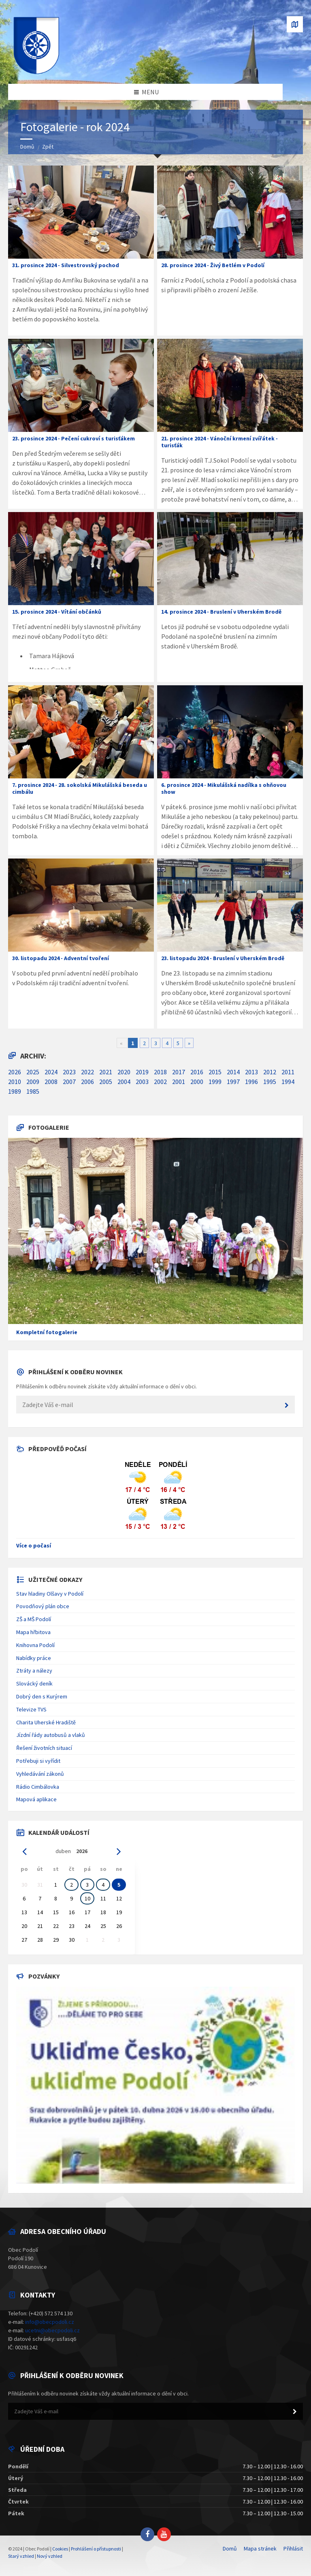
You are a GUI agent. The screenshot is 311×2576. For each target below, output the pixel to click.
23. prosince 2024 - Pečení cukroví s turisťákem (73, 438)
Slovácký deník (34, 1683)
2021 (105, 1072)
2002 (160, 1082)
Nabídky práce (33, 1658)
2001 (178, 1082)
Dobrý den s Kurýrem (41, 1696)
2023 (69, 1072)
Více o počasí (33, 1545)
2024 (51, 1072)
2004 (123, 1082)
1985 (32, 1091)
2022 (87, 1072)
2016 (196, 1072)
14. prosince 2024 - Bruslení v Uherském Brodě (221, 611)
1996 (251, 1082)
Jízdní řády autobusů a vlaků (50, 1735)
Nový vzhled (49, 2556)
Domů (27, 146)
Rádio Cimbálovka (37, 1786)
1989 (14, 1091)
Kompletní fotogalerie (46, 1332)
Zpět (47, 146)
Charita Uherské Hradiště (46, 1722)
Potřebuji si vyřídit (38, 1760)
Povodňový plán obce (42, 1606)
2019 (142, 1072)
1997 (233, 1082)
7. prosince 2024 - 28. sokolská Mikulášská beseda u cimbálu (79, 788)
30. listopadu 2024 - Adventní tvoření (60, 958)
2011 (287, 1072)
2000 (196, 1082)
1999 (215, 1082)
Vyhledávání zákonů (40, 1773)
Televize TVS (31, 1709)
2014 (233, 1072)
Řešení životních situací (44, 1747)
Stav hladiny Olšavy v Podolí (49, 1593)
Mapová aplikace (36, 1799)
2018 (160, 1072)
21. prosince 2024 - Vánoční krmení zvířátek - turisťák (219, 442)
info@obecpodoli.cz (49, 2321)
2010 (14, 1082)
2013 (251, 1072)
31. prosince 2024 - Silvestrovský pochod (65, 265)
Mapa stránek (260, 2548)
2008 (51, 1082)
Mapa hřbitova (33, 1632)
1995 (269, 1082)
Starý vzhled (21, 2556)
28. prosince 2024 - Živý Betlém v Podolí (212, 265)
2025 (32, 1072)
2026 (14, 1072)
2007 (69, 1082)
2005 (105, 1082)
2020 (123, 1072)
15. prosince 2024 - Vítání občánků (56, 611)
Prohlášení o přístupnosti (96, 2549)
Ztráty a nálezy (34, 1670)
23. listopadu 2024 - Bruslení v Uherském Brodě (222, 958)
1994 (287, 1082)
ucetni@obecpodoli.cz (52, 2330)
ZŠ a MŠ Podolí (33, 1619)
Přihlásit (293, 2548)
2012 (269, 1072)
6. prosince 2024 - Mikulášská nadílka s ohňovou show (223, 788)
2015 (215, 1072)
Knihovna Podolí (35, 1645)
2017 (178, 1072)
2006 (87, 1082)
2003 (142, 1082)
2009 (32, 1082)
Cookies (60, 2549)
